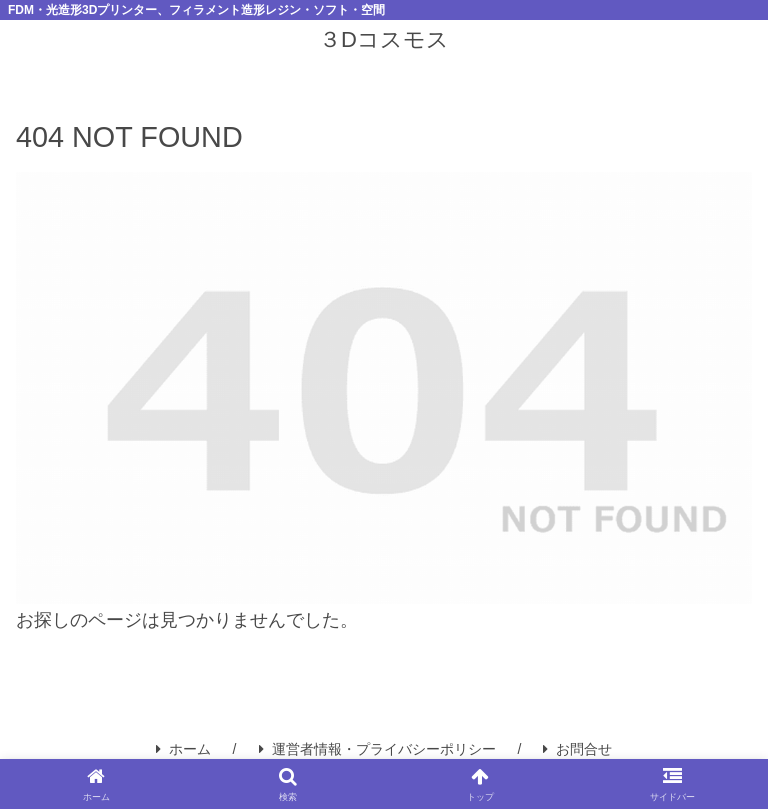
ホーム (183, 749)
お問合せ (577, 749)
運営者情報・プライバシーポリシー (377, 749)
